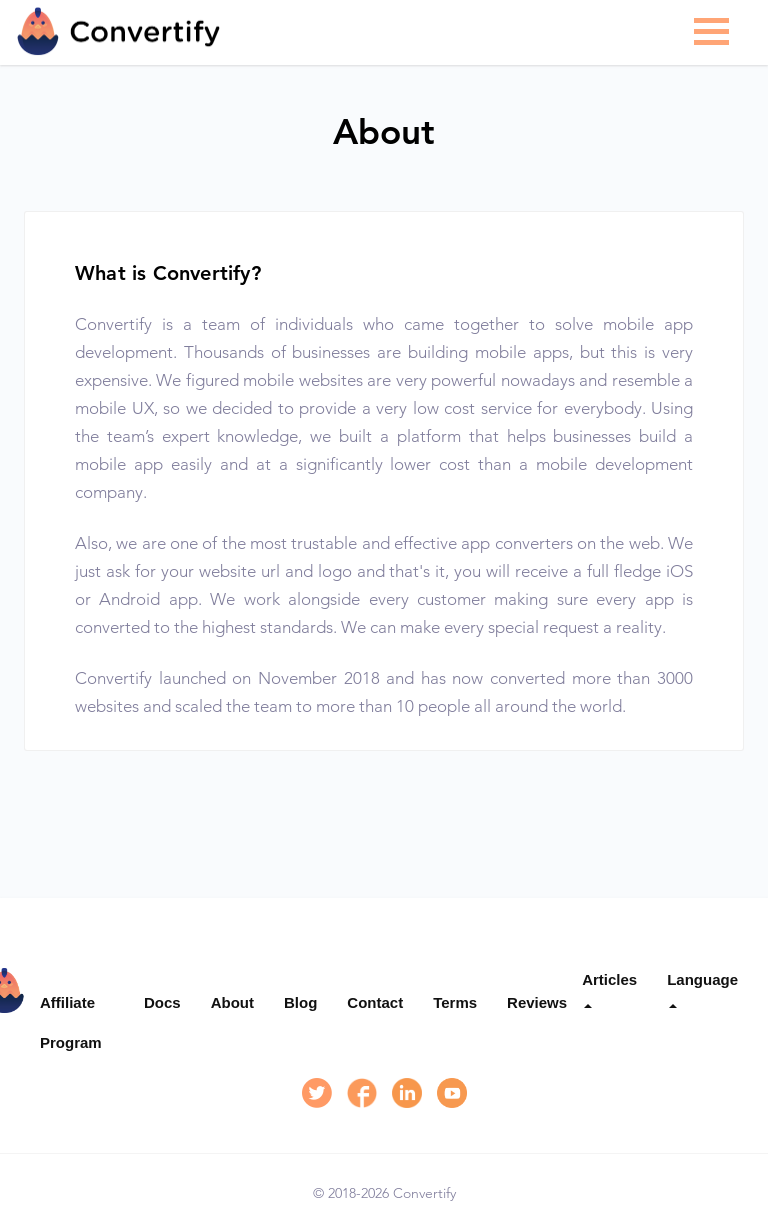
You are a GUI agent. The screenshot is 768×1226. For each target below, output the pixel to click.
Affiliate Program (71, 1022)
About (232, 1002)
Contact (375, 1002)
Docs (162, 1002)
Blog (300, 1002)
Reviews (537, 1002)
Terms (455, 1002)
